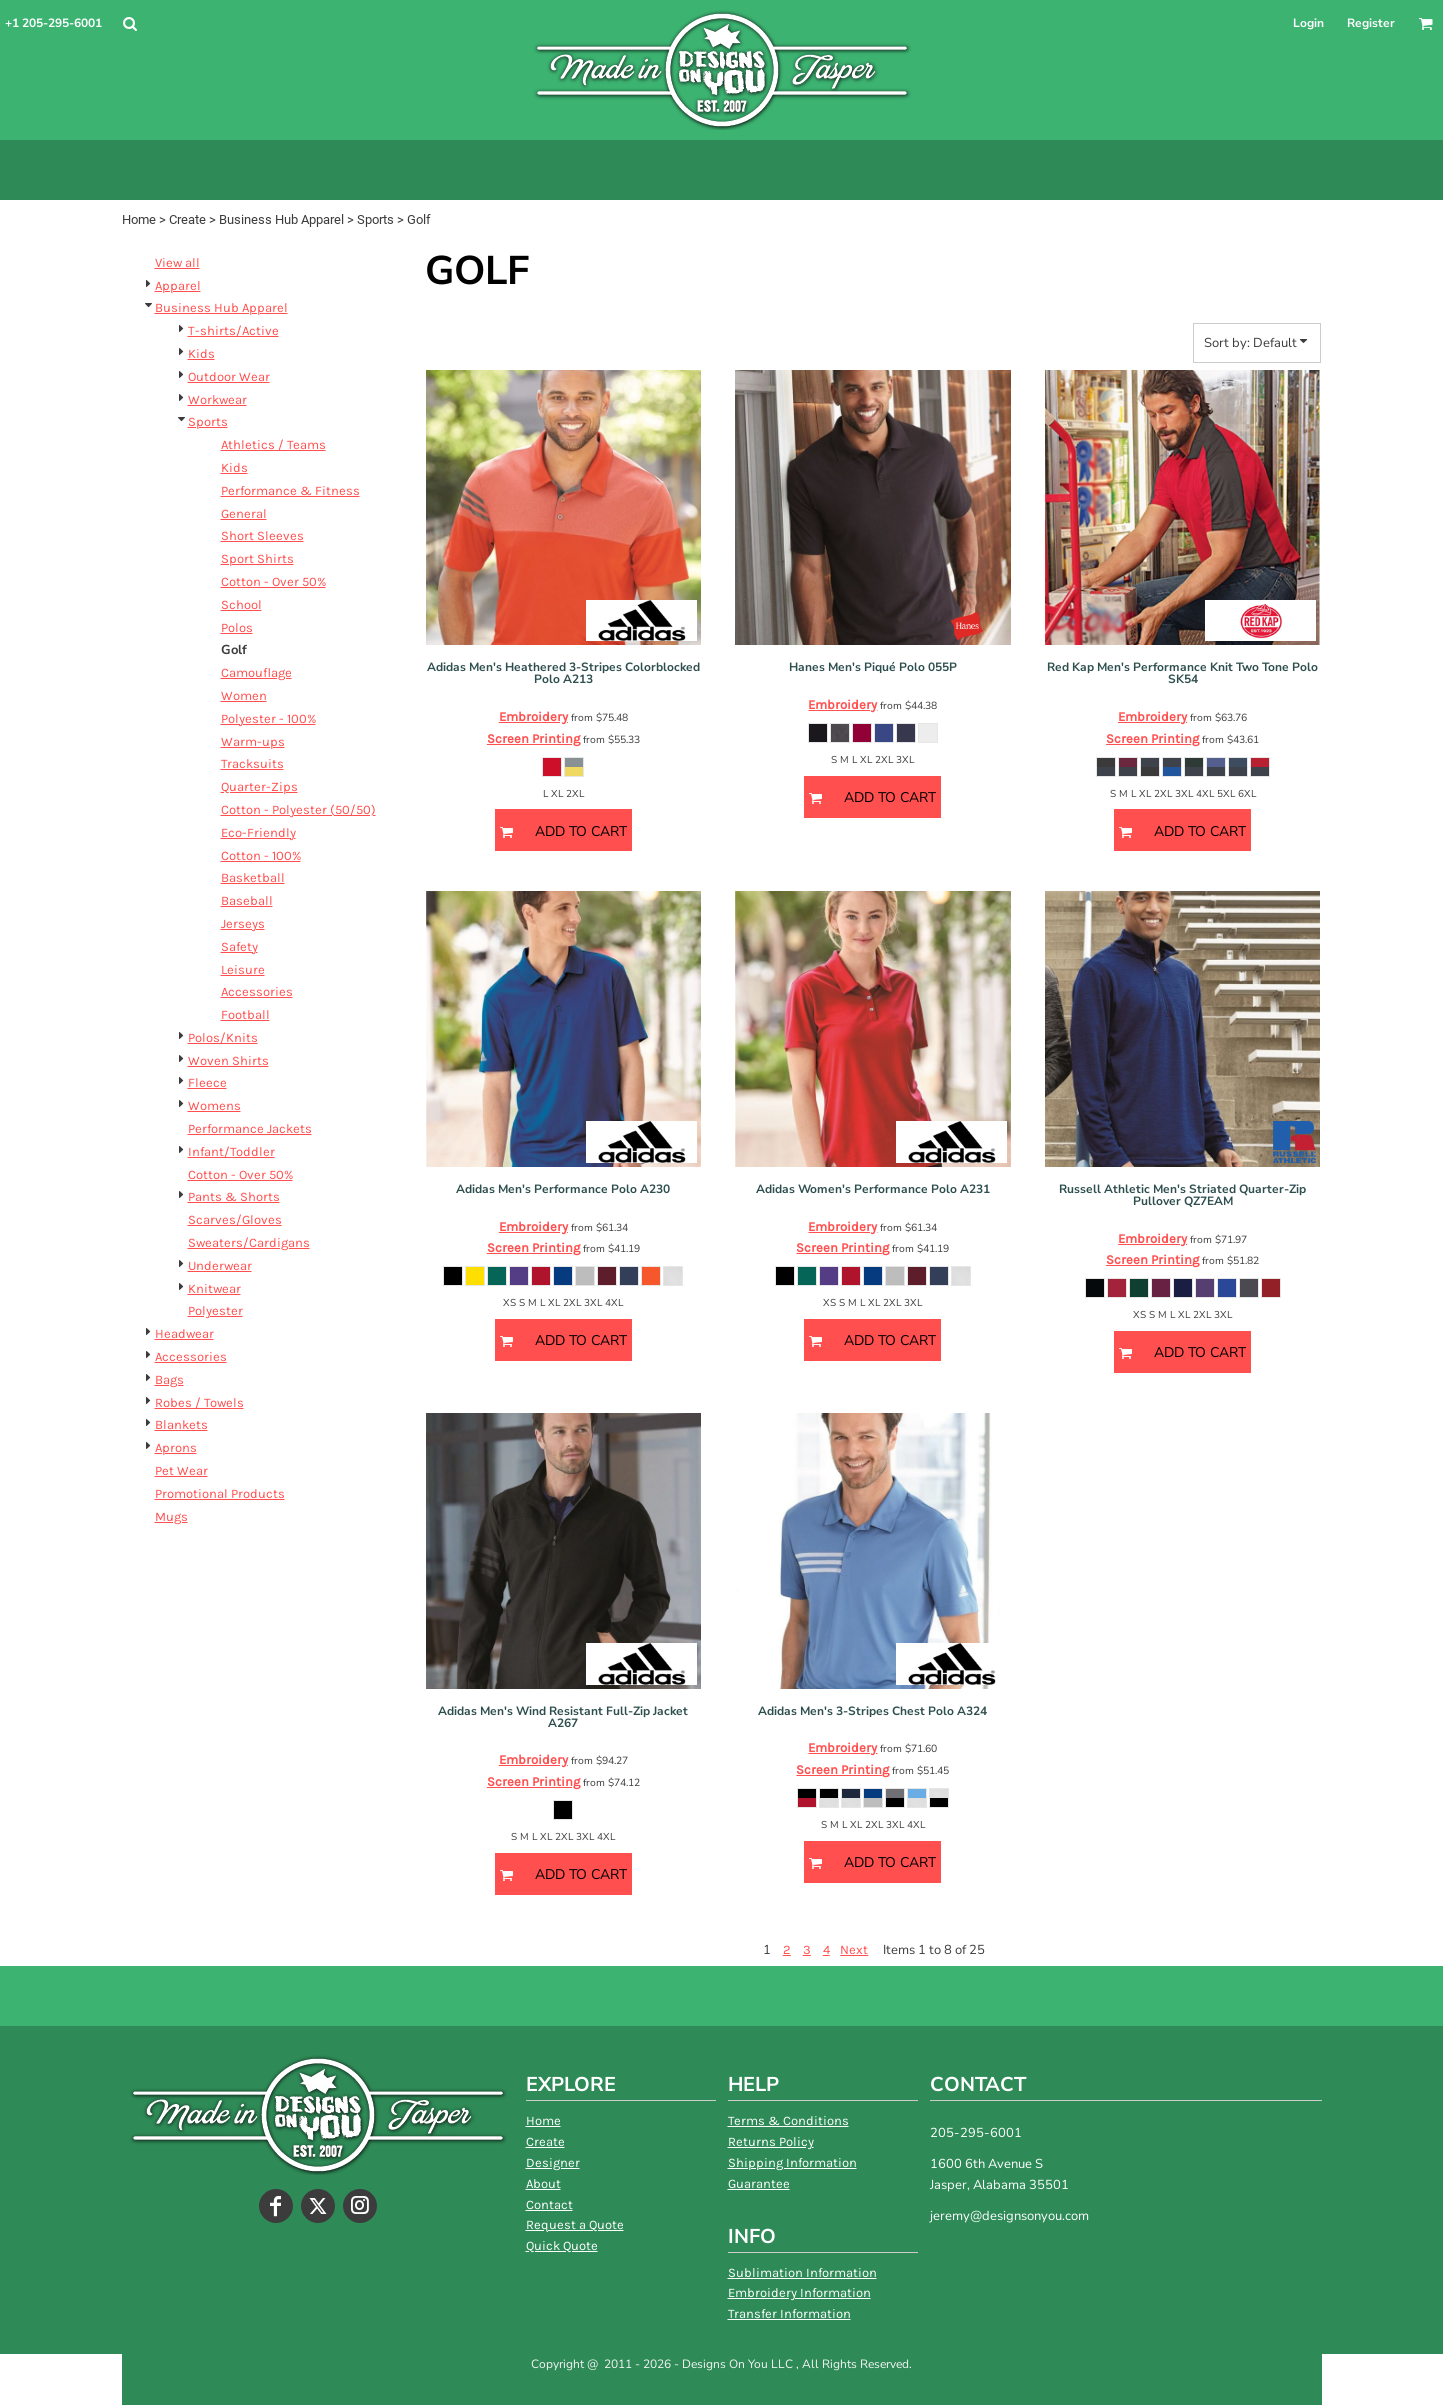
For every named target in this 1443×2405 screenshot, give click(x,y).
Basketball (253, 877)
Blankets (181, 1424)
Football (245, 1014)
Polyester (215, 1310)
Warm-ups (253, 741)
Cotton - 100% (261, 855)
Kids (201, 353)
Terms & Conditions (788, 2120)
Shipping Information (792, 2162)
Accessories (257, 991)
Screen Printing (533, 738)
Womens (214, 1105)
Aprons (176, 1447)
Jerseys (243, 923)
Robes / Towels (199, 1402)
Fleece (207, 1082)
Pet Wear (181, 1470)
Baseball (247, 900)
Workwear (217, 399)
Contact (549, 2204)
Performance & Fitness (290, 490)
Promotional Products (220, 1493)
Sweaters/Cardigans (249, 1242)
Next (854, 1949)
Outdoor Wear (229, 376)
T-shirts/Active (233, 330)
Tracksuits (252, 763)
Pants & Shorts (234, 1196)
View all (177, 262)
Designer (553, 2162)
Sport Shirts (257, 558)
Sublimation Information (802, 2272)
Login (1308, 23)
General (244, 513)
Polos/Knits (223, 1037)
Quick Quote (562, 2245)
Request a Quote (575, 2224)
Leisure (243, 969)
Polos (237, 627)
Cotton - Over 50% (273, 581)
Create (187, 219)
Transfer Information (789, 2313)
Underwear (220, 1265)
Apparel (178, 285)
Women (244, 695)
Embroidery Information (799, 2292)
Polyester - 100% (268, 718)
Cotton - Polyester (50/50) (298, 809)
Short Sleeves (262, 535)
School (241, 604)
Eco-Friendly (258, 832)
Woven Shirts (228, 1060)
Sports (375, 219)
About (543, 2183)
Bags (169, 1379)
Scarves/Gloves (235, 1219)
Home (139, 219)
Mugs (171, 1516)
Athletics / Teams (273, 444)
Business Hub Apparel (281, 219)
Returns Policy (771, 2141)
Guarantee (759, 2183)
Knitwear (214, 1288)
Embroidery (533, 716)
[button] (129, 23)
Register (1371, 23)
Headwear (184, 1333)
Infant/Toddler (231, 1151)
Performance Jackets (250, 1128)
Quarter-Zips (259, 786)
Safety (239, 946)
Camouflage (256, 672)
